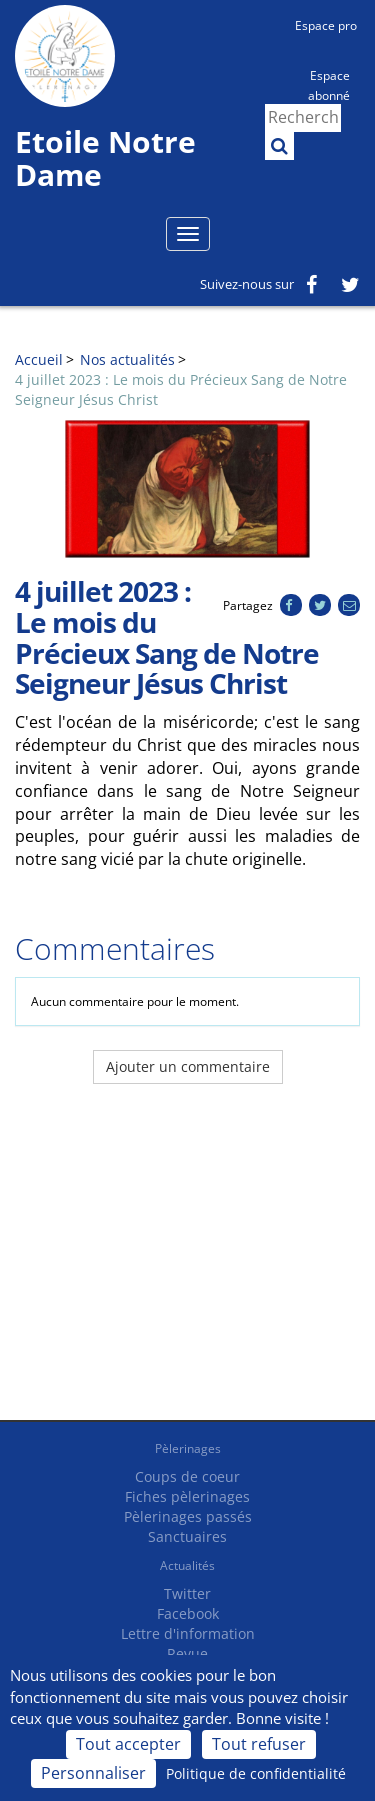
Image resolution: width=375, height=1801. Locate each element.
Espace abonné (329, 84)
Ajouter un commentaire (188, 1066)
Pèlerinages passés (188, 1516)
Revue (187, 1653)
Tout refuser (259, 1744)
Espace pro (326, 25)
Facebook (188, 1613)
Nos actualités (127, 359)
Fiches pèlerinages (187, 1496)
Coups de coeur (187, 1476)
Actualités (187, 1565)
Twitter (187, 1593)
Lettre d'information (188, 1633)
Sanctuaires (187, 1536)
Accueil (39, 359)
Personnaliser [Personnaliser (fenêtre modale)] (93, 1773)
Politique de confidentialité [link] (256, 1773)
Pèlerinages (188, 1448)
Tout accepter (128, 1744)
